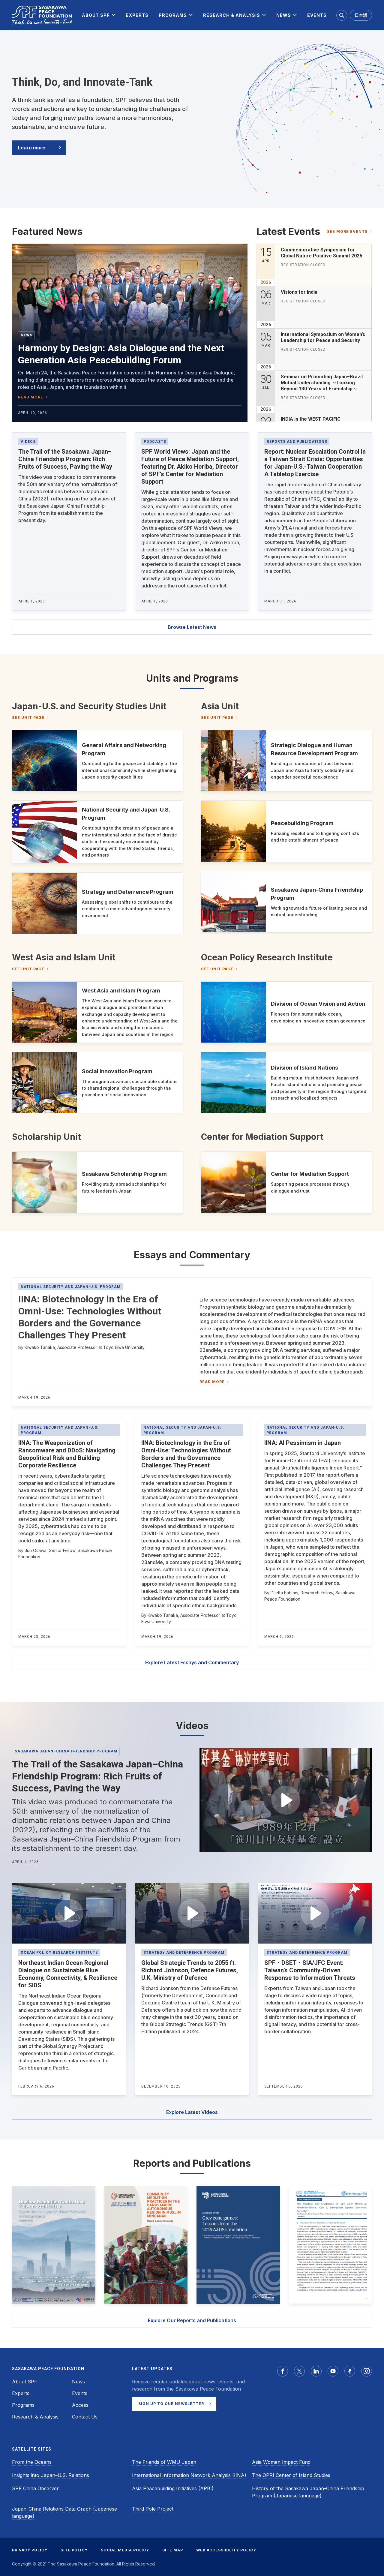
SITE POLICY (74, 2550)
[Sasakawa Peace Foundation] (42, 15)
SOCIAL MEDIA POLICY (125, 2550)
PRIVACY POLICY (29, 2550)
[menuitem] (96, 15)
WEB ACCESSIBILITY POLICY (226, 2550)
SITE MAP (172, 2550)
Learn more (31, 148)
